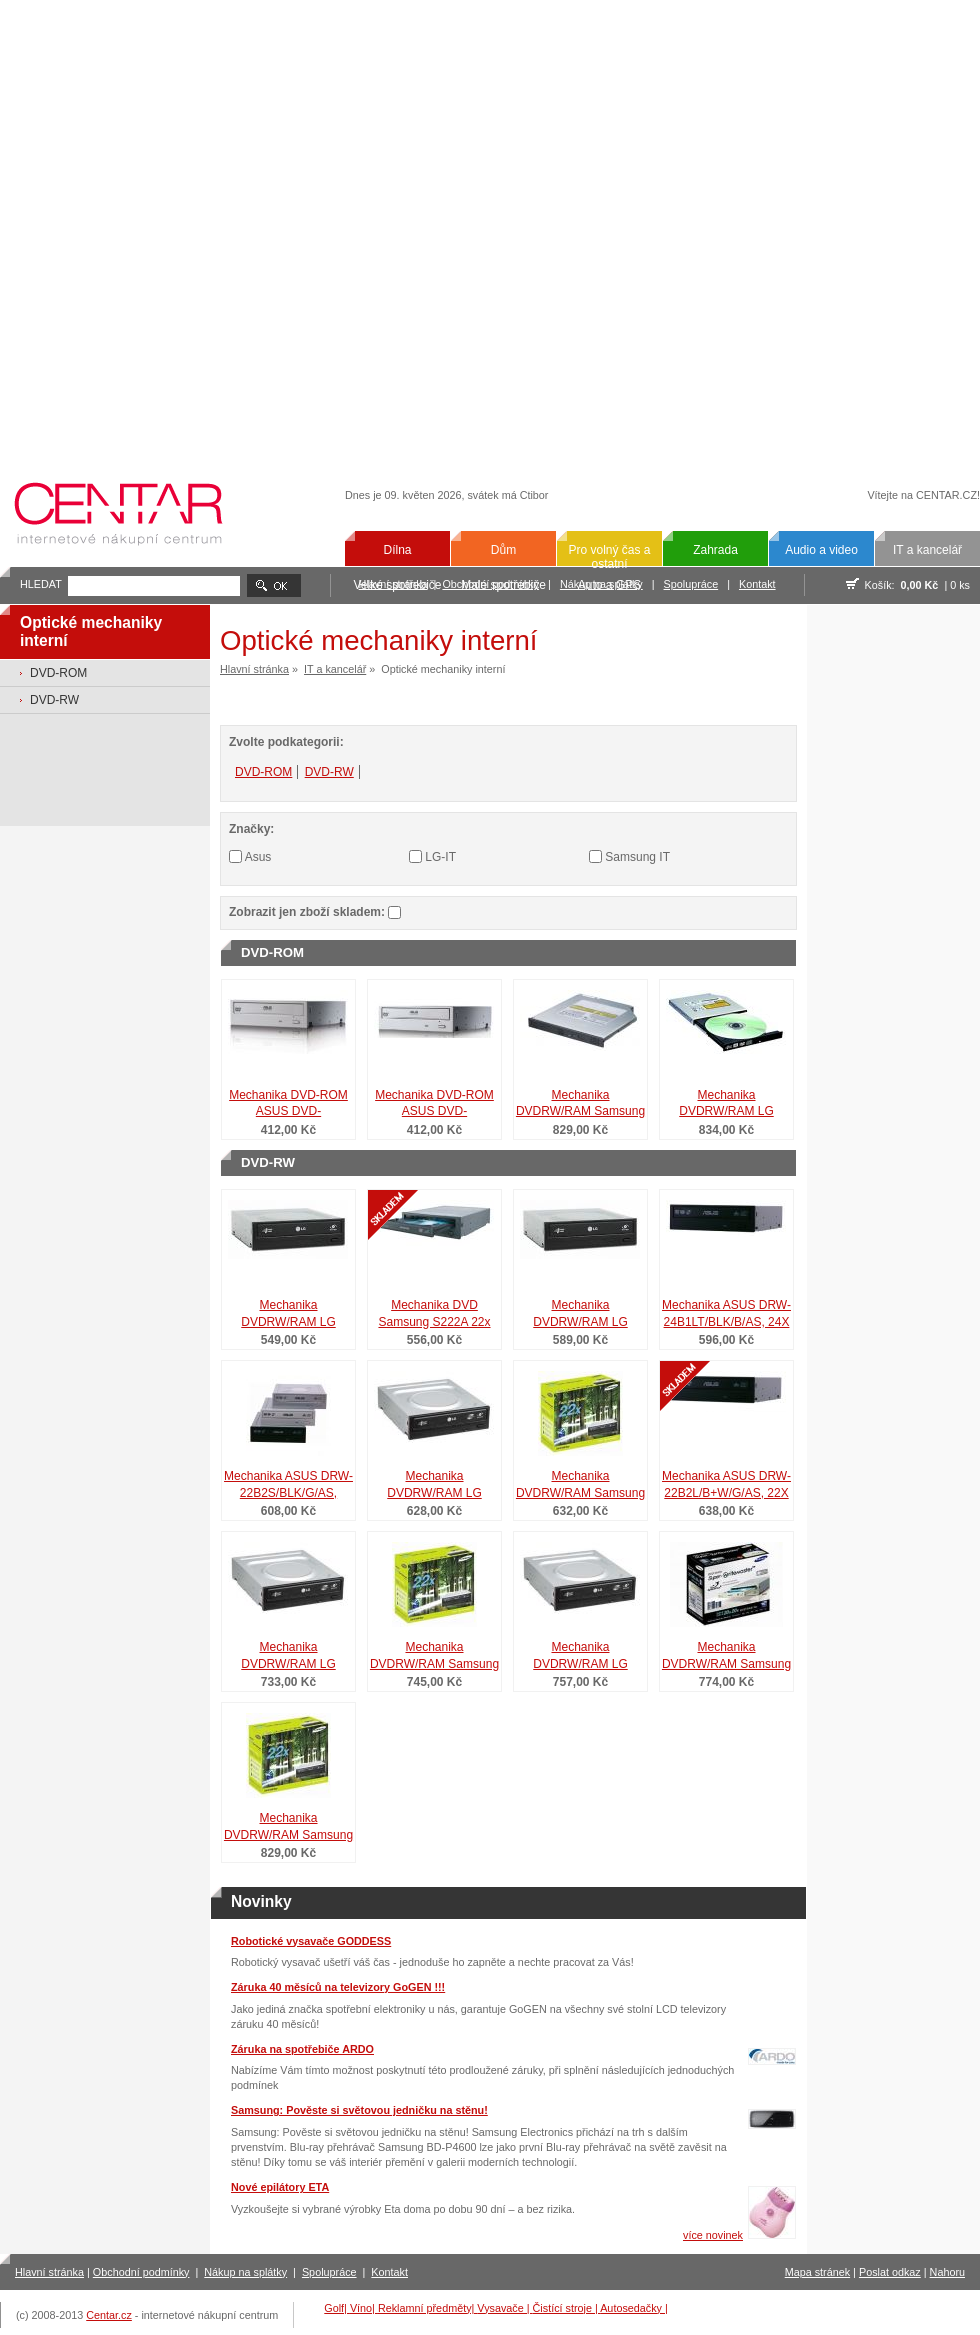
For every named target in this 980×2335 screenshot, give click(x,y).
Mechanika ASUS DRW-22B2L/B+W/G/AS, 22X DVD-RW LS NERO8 (726, 1486)
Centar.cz (109, 2315)
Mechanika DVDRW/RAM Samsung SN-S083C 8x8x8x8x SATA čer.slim (580, 1105)
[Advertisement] (222, 229)
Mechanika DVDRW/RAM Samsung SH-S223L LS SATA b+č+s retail (434, 1657)
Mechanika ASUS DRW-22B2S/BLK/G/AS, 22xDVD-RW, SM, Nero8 (289, 1486)
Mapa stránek (817, 2272)
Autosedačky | (634, 2308)
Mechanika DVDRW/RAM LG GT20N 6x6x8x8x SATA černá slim (727, 1105)
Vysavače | (504, 2308)
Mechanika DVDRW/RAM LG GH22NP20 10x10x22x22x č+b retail (581, 1315)
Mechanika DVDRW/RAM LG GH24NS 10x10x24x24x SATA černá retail (288, 1315)
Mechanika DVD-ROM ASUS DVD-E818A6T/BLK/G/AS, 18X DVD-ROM (434, 1105)
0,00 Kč (920, 585)
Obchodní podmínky (141, 2272)
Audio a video (821, 550)
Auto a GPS (609, 585)
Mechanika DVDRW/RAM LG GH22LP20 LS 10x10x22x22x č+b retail (581, 1657)
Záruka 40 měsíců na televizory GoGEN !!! (338, 1987)
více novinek (713, 2235)
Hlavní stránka (254, 669)
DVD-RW (54, 700)
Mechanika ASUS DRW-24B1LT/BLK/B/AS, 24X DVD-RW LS (726, 1315)
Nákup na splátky (245, 2272)
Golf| (337, 2308)
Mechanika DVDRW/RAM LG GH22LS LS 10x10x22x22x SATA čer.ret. (434, 1486)
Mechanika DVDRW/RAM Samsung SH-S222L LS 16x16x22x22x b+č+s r (288, 1828)
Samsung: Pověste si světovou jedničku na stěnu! (359, 2110)
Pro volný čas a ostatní (609, 557)
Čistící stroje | (567, 2308)
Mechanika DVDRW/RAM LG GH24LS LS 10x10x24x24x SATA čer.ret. (288, 1657)
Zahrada (715, 550)
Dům (503, 550)
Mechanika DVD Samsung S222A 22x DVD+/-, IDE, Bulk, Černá (434, 1315)
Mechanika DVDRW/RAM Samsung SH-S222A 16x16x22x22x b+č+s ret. (726, 1657)
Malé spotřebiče (503, 585)
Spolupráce (691, 584)
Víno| (364, 2308)
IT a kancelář (927, 550)
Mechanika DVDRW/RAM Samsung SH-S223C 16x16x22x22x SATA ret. (580, 1486)
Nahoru (947, 2272)
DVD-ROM (58, 673)
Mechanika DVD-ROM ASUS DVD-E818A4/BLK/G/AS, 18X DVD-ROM (288, 1105)
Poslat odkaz (890, 2272)
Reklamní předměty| (427, 2308)
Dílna (397, 550)
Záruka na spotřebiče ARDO (302, 2049)
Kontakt (757, 584)
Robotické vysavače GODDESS (311, 1941)
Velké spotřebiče (397, 585)
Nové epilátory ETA (280, 2187)
